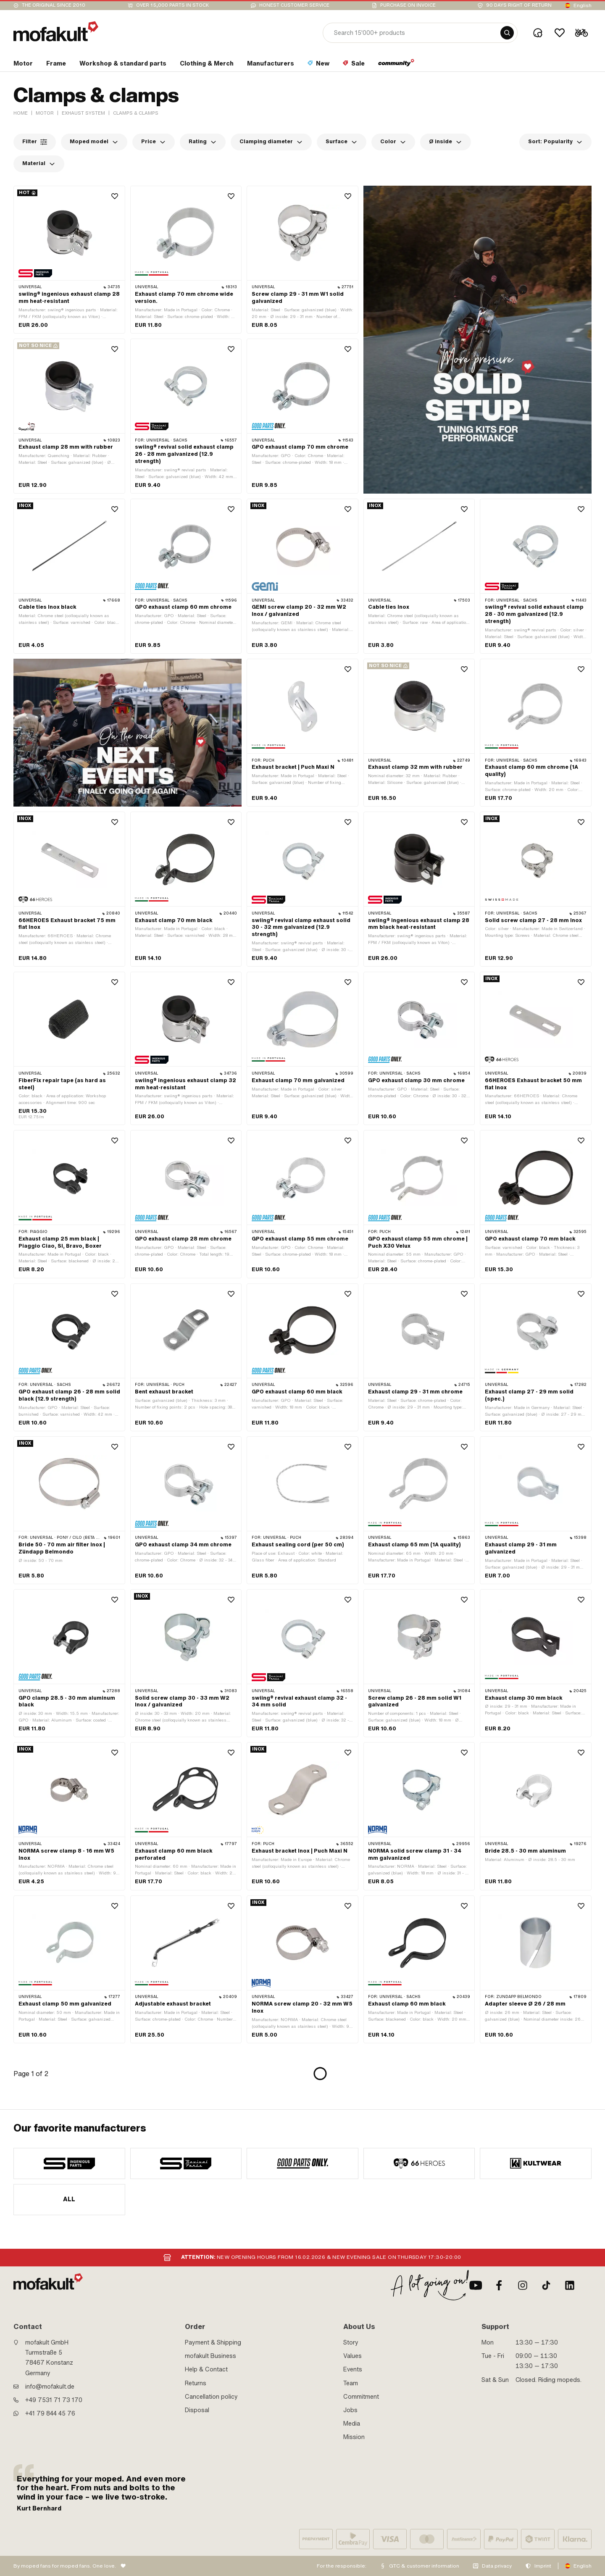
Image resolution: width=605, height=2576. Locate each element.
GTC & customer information (424, 2566)
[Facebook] (499, 2285)
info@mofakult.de (49, 2386)
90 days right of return (519, 5)
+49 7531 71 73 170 (53, 2400)
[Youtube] (475, 2285)
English (582, 5)
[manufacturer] (69, 2163)
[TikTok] (546, 2285)
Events (352, 2369)
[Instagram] (522, 2285)
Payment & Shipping (213, 2342)
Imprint (542, 2566)
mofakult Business (210, 2356)
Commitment (361, 2396)
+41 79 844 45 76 (50, 2413)
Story (350, 2342)
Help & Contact (206, 2369)
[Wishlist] (560, 33)
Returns (195, 2383)
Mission (354, 2437)
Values (352, 2356)
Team (350, 2383)
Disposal (197, 2410)
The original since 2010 (53, 5)
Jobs (350, 2410)
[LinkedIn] (569, 2285)
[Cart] (581, 33)
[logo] (55, 31)
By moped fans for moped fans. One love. (64, 2566)
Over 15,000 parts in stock (172, 5)
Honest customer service (294, 5)
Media (351, 2423)
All (69, 2199)
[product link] (69, 259)
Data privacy (497, 2566)
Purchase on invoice (408, 5)
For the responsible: (341, 2566)
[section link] (23, 65)
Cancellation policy (211, 2396)
